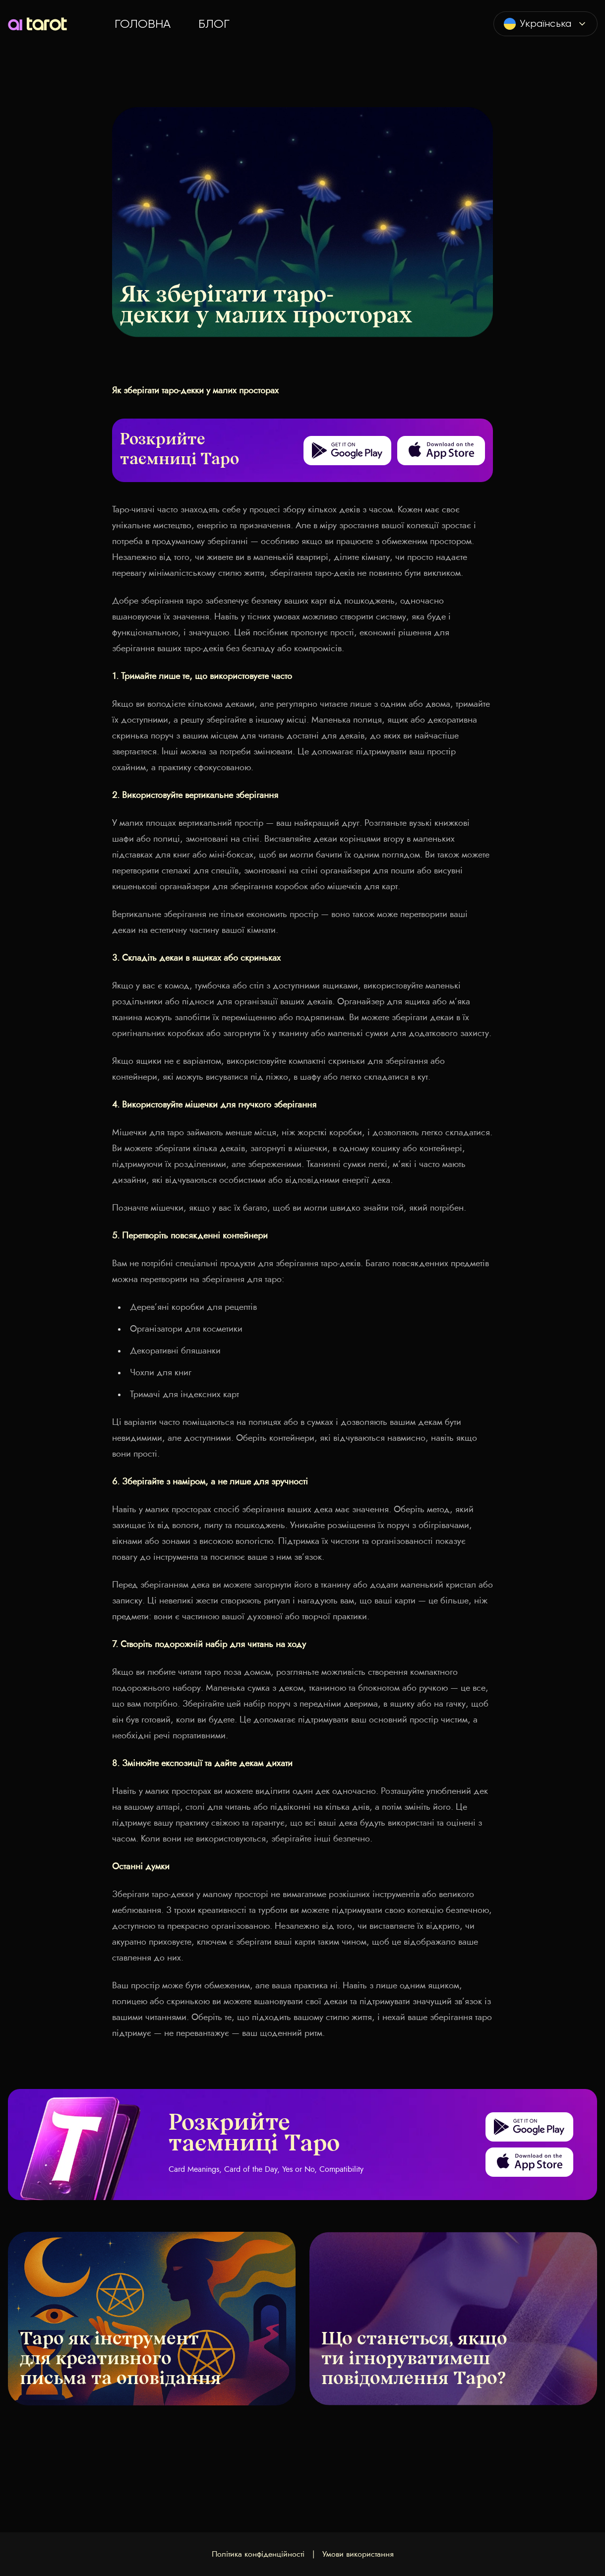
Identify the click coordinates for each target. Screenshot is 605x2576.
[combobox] (545, 24)
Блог (214, 24)
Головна (143, 24)
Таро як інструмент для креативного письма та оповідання (120, 2359)
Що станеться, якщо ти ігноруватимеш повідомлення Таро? (414, 2359)
